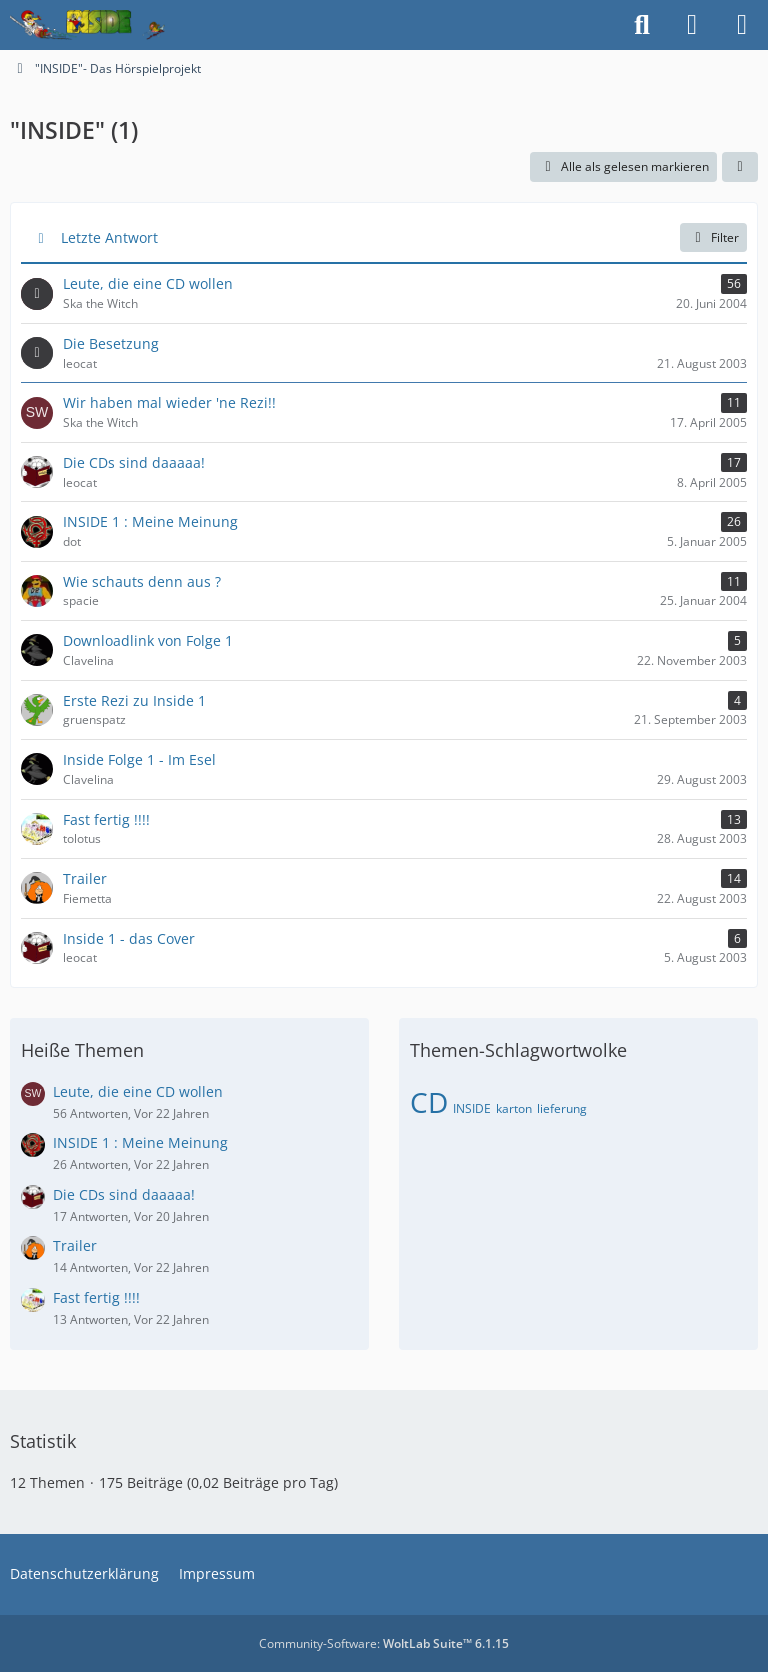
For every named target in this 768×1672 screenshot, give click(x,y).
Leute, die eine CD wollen (138, 1091)
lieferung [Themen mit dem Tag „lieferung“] (562, 1108)
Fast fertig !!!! (96, 1297)
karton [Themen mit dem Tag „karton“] (514, 1108)
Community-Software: (384, 1643)
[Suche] (642, 25)
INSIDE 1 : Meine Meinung (140, 1142)
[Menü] (742, 25)
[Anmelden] (692, 25)
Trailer (75, 1245)
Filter (713, 237)
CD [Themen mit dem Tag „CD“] (429, 1102)
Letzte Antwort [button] (109, 237)
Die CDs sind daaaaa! (124, 1194)
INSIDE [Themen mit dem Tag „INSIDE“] (472, 1108)
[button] (740, 167)
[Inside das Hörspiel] (87, 25)
